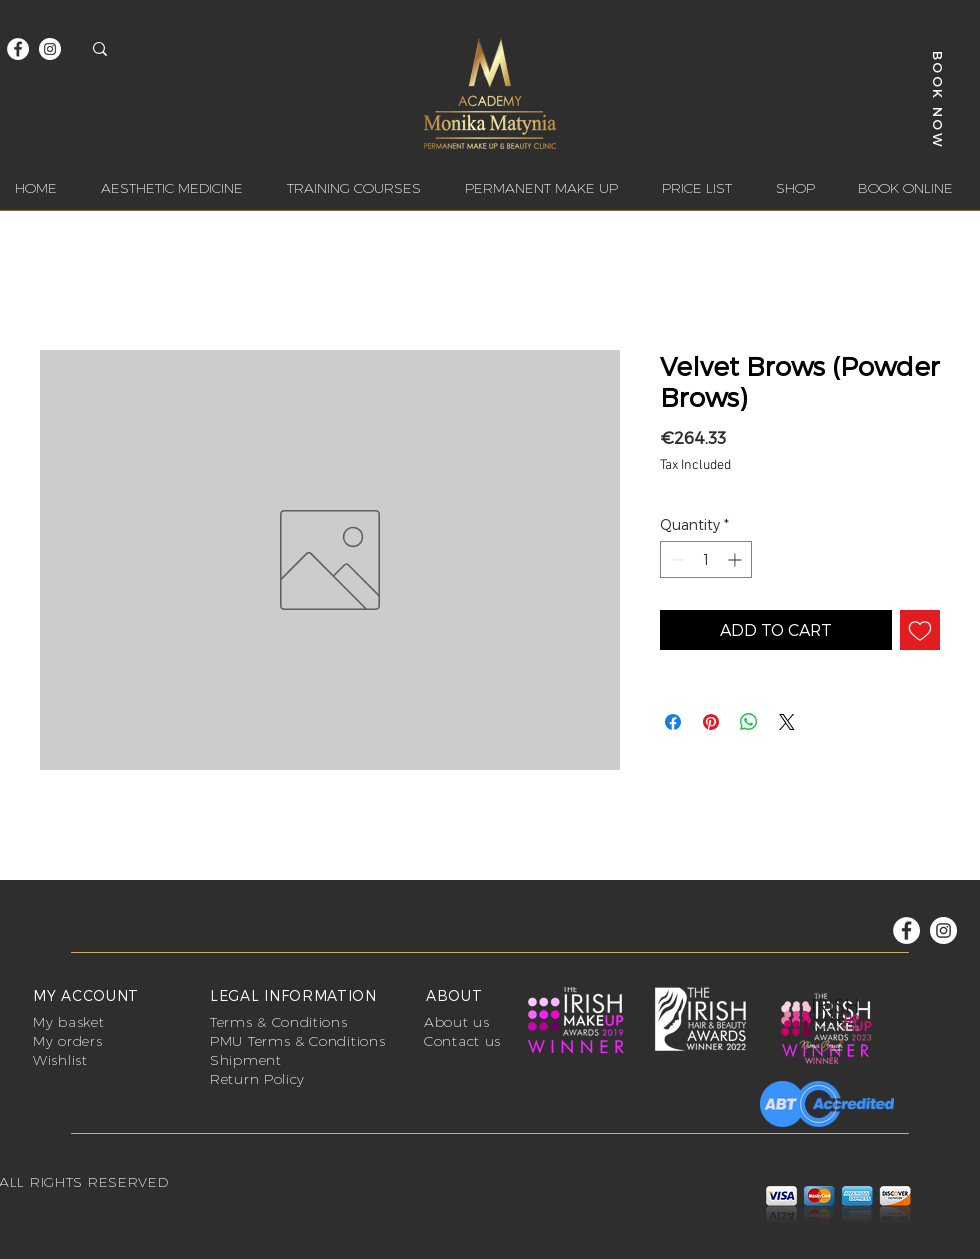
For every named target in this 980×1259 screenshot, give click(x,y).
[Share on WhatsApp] (749, 722)
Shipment (246, 1060)
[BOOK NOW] (938, 99)
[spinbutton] (706, 559)
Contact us (462, 1041)
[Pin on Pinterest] (711, 722)
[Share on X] (787, 722)
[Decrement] (675, 559)
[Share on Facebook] (673, 722)
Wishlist (60, 1060)
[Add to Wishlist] (920, 630)
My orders (67, 1041)
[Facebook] (18, 49)
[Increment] (736, 559)
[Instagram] (50, 49)
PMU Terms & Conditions (297, 1041)
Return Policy (257, 1079)
